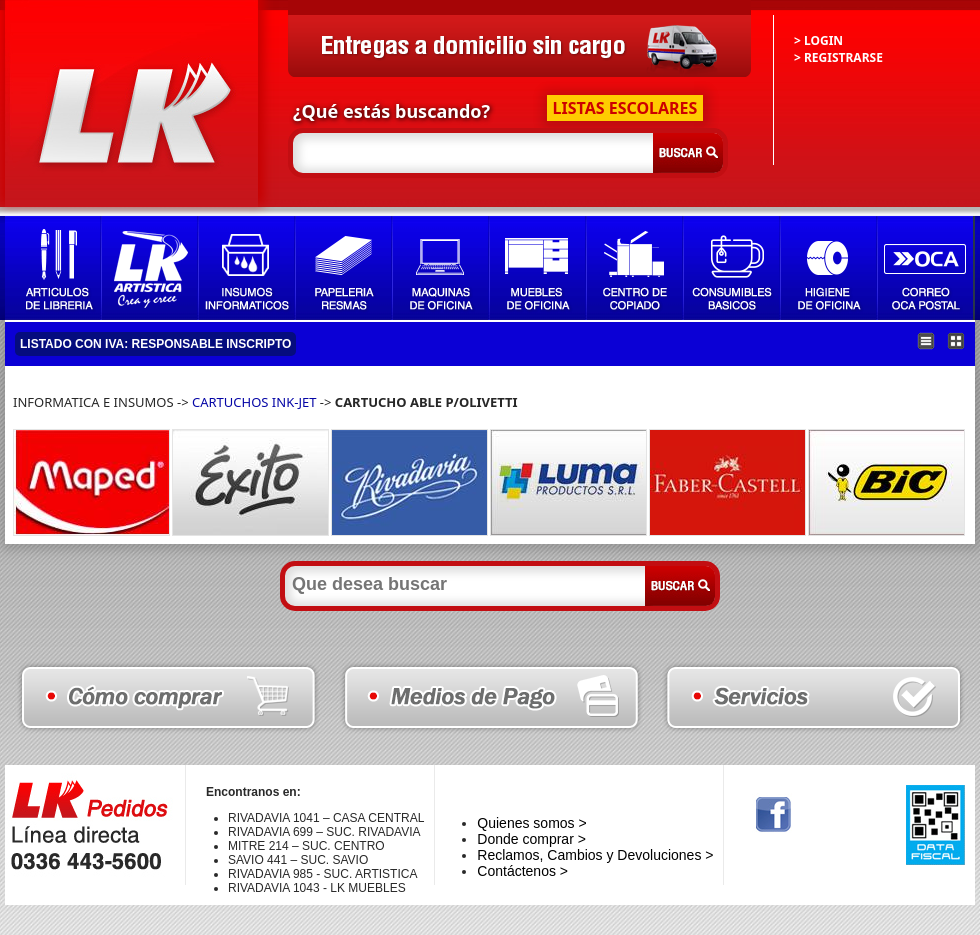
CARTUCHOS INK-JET (254, 402)
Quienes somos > (531, 823)
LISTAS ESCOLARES (625, 108)
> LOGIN (818, 40)
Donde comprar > (531, 839)
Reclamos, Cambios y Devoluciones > (595, 855)
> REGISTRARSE (838, 57)
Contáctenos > (522, 871)
